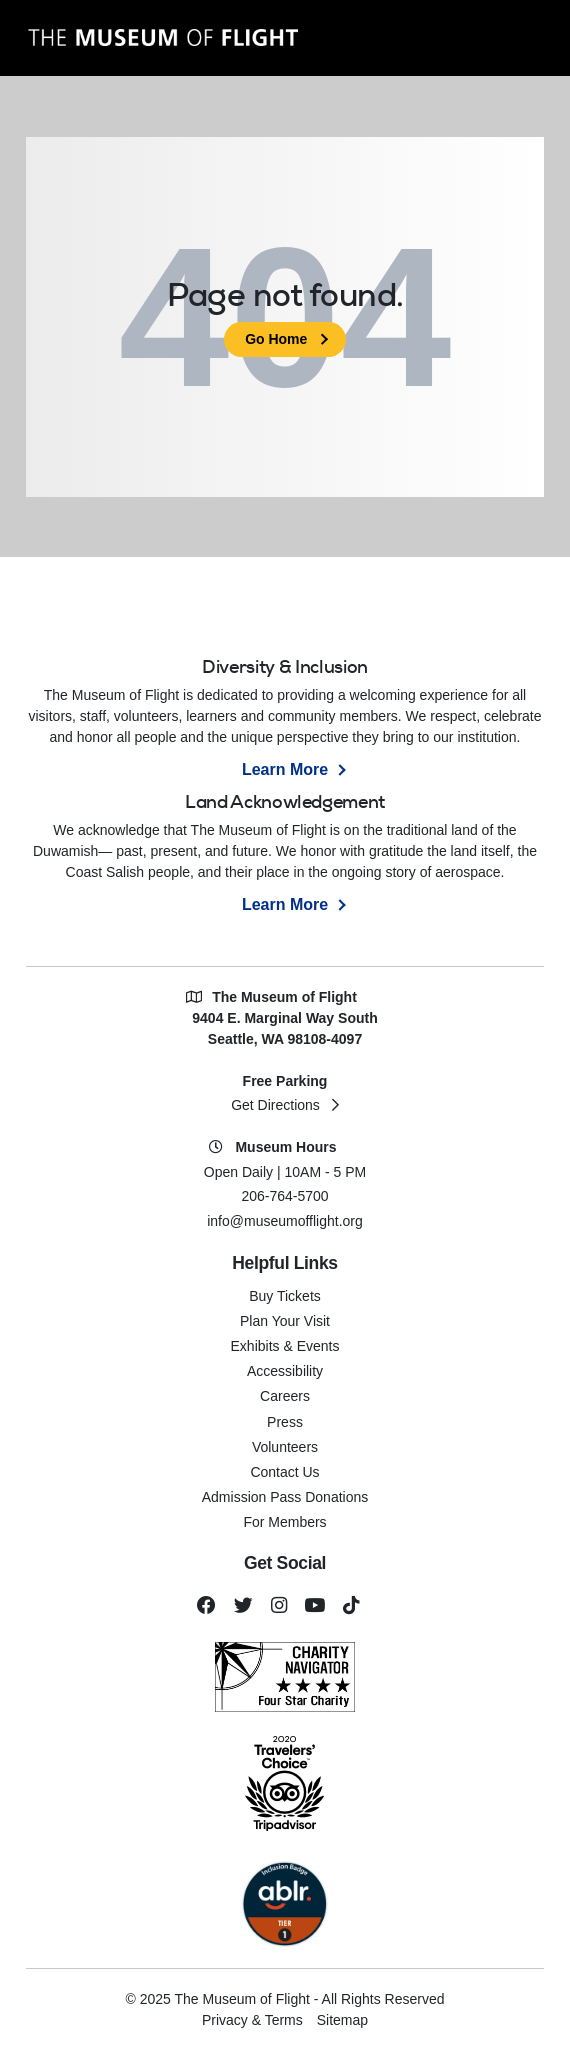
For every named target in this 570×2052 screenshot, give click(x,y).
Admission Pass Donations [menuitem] (285, 1497)
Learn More (285, 769)
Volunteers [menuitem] (285, 1447)
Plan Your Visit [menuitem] (285, 1321)
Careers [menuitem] (285, 1396)
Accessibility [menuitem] (285, 1371)
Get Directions (275, 1105)
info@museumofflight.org (285, 1221)
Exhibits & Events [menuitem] (285, 1346)
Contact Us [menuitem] (284, 1472)
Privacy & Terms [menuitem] (252, 2020)
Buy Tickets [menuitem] (285, 1296)
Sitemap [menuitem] (342, 2020)
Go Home (276, 339)
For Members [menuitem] (284, 1522)
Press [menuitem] (285, 1422)
